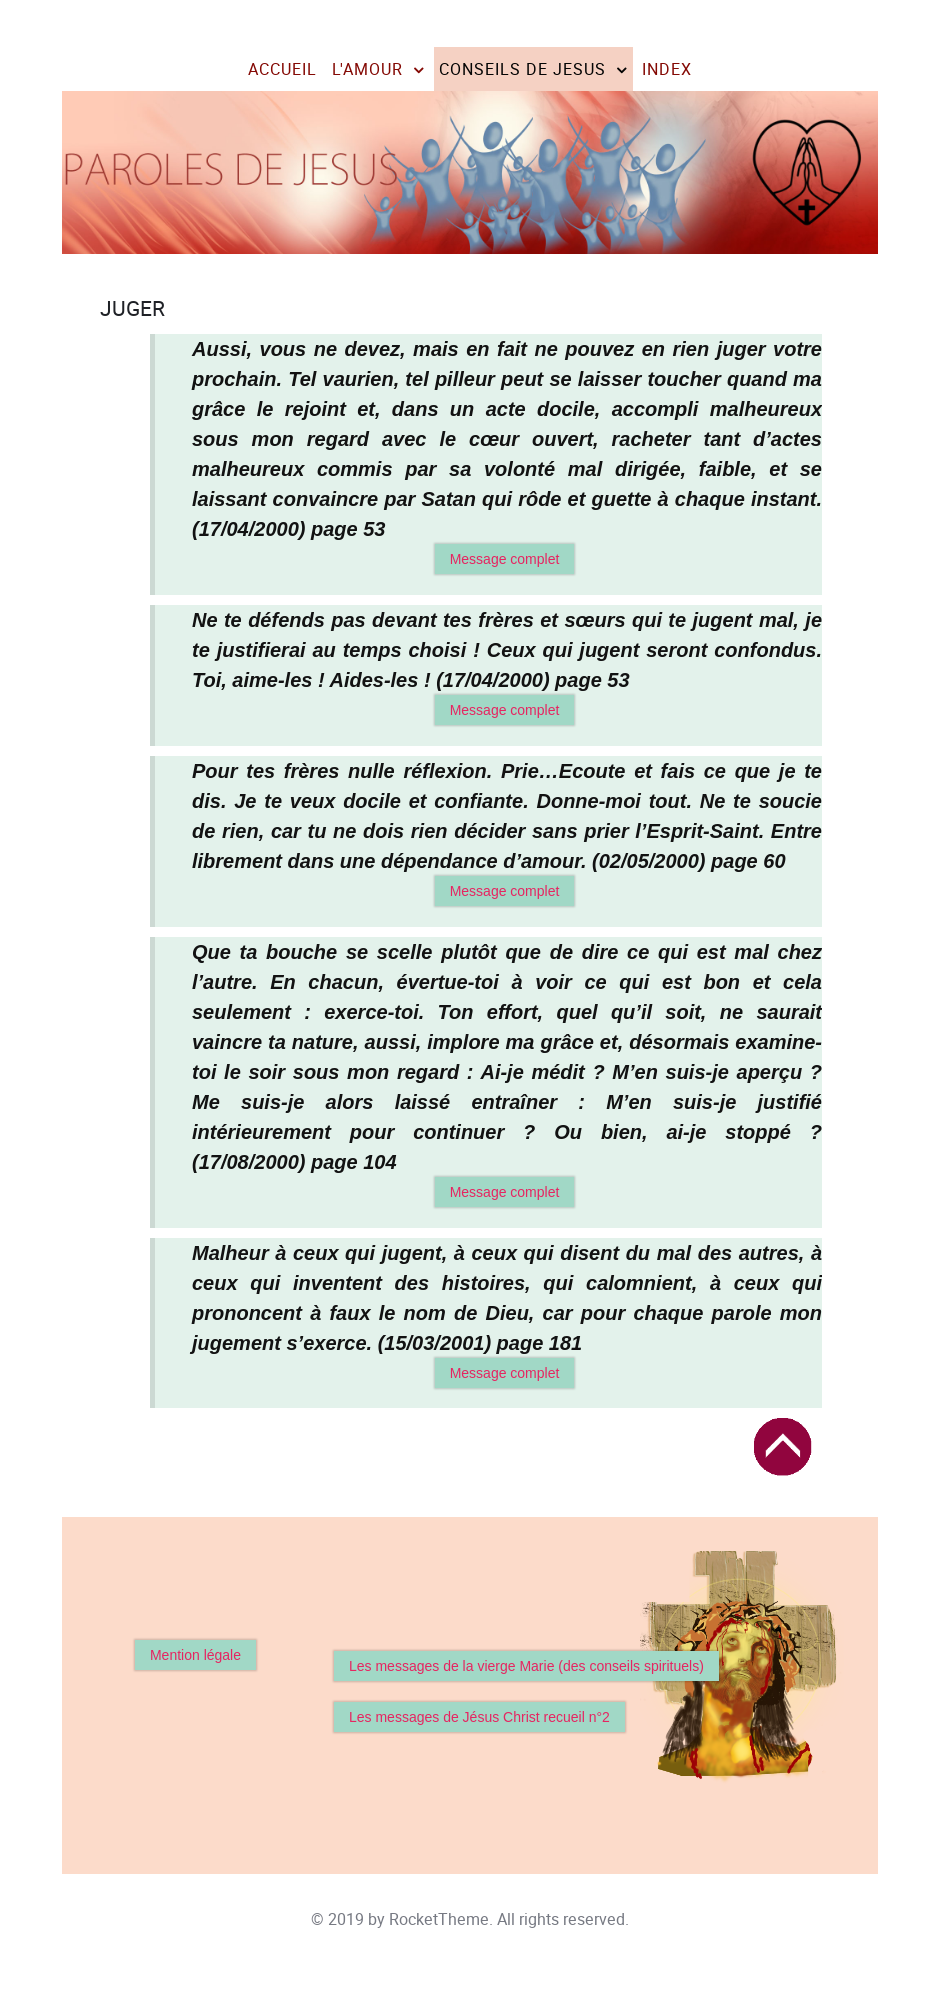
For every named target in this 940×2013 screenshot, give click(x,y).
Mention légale (195, 1655)
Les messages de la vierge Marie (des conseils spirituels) (526, 1666)
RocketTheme (439, 1919)
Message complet (505, 559)
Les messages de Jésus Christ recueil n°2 (479, 1717)
